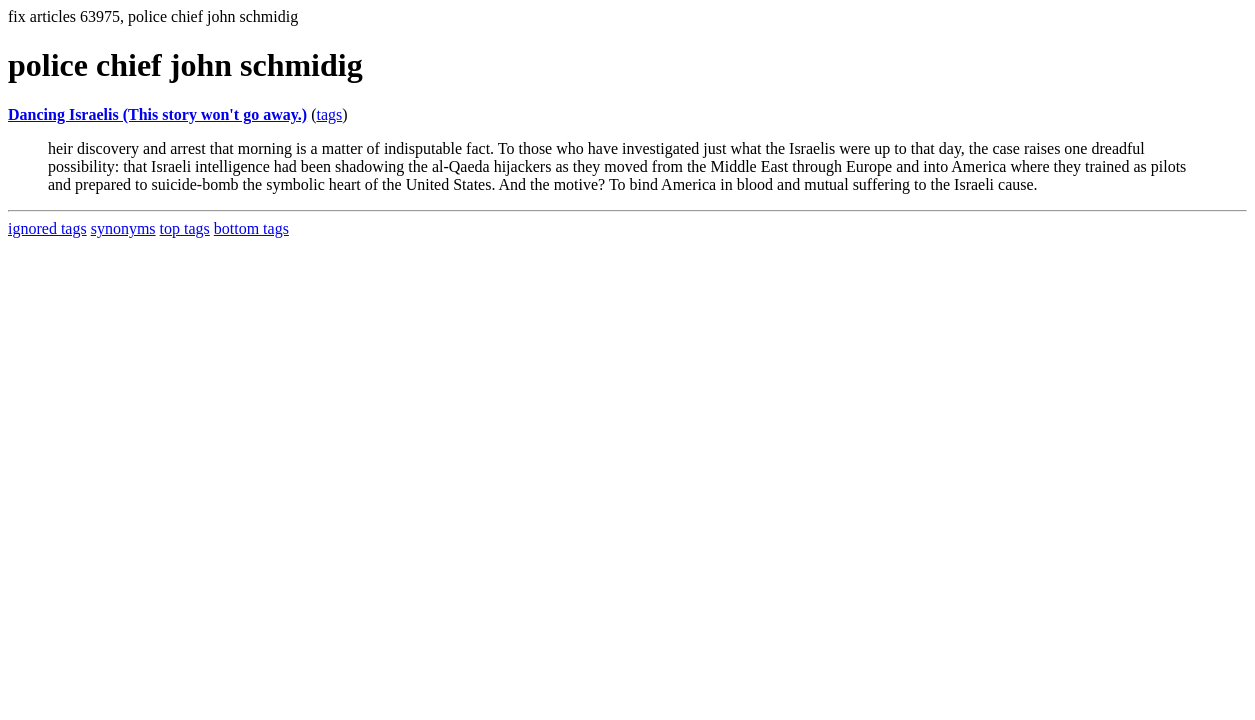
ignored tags (47, 228)
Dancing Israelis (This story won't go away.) (157, 114)
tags (329, 114)
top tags (185, 228)
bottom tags (251, 228)
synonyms (123, 228)
